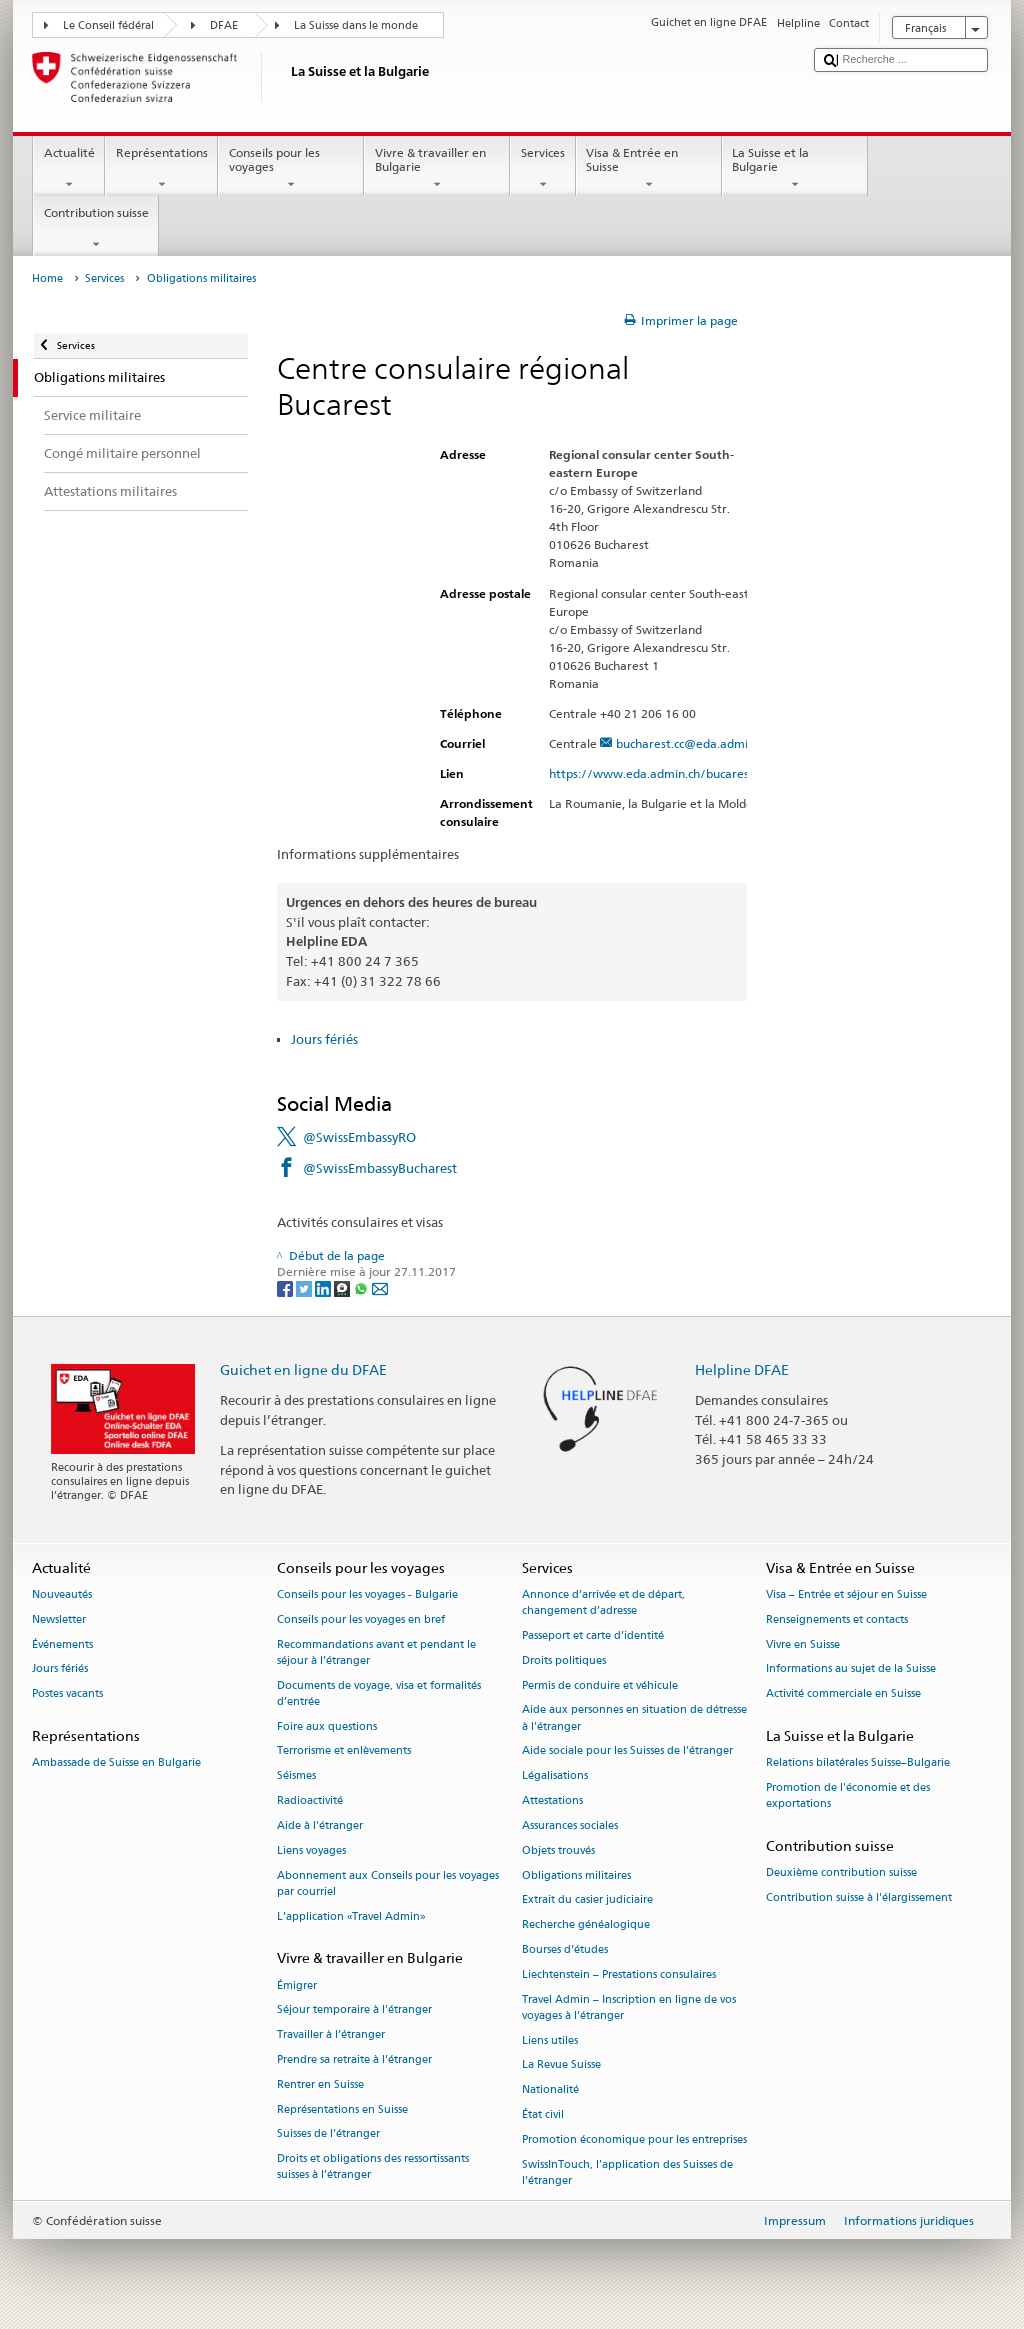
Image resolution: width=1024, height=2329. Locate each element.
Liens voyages (311, 1850)
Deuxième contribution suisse (841, 1873)
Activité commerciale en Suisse (843, 1694)
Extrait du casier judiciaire (587, 1900)
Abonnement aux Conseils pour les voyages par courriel (388, 1883)
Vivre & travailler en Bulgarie (437, 169)
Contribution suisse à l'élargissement (859, 1898)
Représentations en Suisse (342, 2109)
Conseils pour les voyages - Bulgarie (367, 1594)
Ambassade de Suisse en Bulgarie (116, 1763)
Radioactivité (310, 1800)
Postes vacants (67, 1694)
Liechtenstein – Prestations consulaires (619, 1974)
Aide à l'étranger (320, 1825)
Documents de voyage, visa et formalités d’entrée (379, 1693)
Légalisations (555, 1776)
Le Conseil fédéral (108, 25)
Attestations (552, 1800)
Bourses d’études (565, 1949)
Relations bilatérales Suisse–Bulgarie (858, 1763)
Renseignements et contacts (837, 1619)
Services (542, 169)
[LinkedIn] (324, 1287)
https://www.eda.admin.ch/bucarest (660, 773)
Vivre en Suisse (803, 1644)
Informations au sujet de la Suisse (851, 1669)
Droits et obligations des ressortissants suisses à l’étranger (373, 2167)
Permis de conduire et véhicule (600, 1685)
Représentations (161, 169)
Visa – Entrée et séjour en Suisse (846, 1594)
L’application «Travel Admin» (351, 1916)
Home (47, 278)
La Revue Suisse (561, 2065)
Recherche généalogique (586, 1925)
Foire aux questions (327, 1726)
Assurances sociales (570, 1825)
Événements (62, 1644)
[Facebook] (286, 1287)
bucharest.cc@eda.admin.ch (693, 743)
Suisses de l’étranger (328, 2134)
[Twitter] (305, 1287)
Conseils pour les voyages (291, 169)
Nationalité (550, 2090)
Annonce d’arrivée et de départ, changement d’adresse (603, 1602)
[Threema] (343, 1287)
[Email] (380, 1287)
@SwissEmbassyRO (359, 1137)
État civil (543, 2114)
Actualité (69, 169)
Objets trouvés (558, 1850)
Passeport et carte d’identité (593, 1635)
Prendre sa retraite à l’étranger (354, 2059)
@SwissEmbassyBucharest (380, 1168)
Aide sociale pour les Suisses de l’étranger (627, 1751)
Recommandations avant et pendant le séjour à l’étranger (376, 1652)
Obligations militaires (576, 1875)
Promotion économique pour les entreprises (634, 2139)
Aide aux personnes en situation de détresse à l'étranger (634, 1718)
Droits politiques (564, 1660)
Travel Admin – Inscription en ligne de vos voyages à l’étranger (629, 2007)
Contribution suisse (96, 229)
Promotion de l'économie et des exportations (848, 1796)
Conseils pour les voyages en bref (361, 1619)
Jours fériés (324, 1039)
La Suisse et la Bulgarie (795, 169)
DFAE (224, 25)
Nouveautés (62, 1594)
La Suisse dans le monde (356, 25)
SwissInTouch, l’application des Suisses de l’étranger (627, 2172)
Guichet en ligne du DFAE (303, 1369)
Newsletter (59, 1619)
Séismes (296, 1776)
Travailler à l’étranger (331, 2035)
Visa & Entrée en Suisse (649, 169)
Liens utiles (550, 2040)
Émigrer (297, 1985)
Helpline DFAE (742, 1369)
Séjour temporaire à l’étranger (354, 2010)
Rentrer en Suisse (320, 2084)
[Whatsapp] (362, 1287)
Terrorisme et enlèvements (344, 1751)
